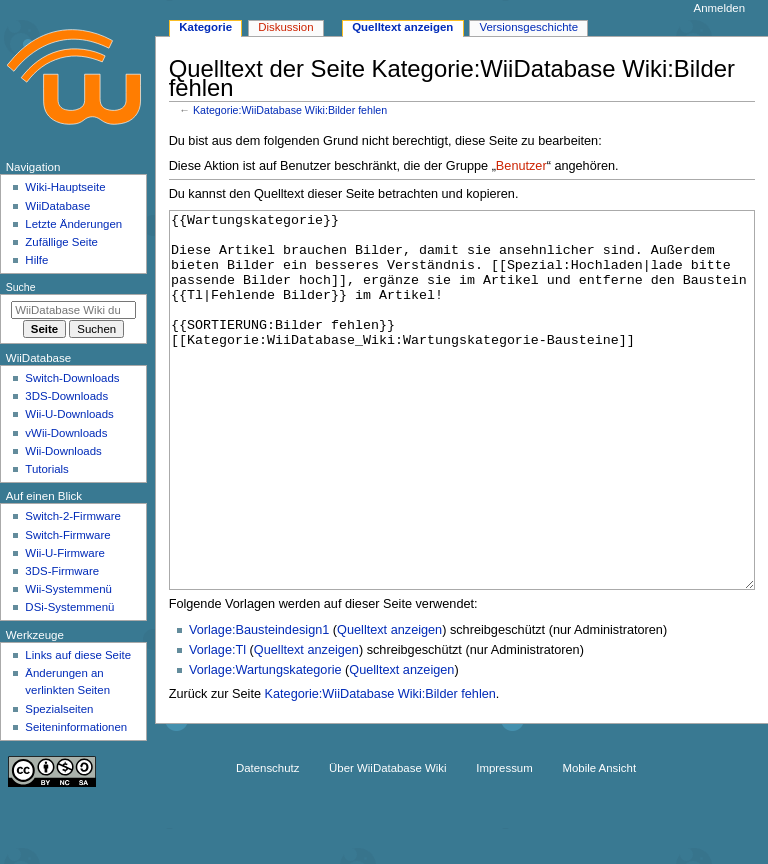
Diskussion (285, 27)
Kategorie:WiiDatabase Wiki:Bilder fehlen (290, 110)
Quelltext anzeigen (389, 705)
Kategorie (205, 27)
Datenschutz (268, 828)
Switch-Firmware (67, 535)
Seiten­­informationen (76, 727)
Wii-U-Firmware (65, 553)
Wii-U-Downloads (69, 414)
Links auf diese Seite (78, 655)
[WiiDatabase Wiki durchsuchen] (73, 310)
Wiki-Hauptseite (65, 187)
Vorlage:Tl (217, 725)
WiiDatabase (57, 206)
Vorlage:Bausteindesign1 (259, 705)
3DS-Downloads (66, 396)
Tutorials (47, 469)
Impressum (504, 828)
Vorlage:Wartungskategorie (265, 745)
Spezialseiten (59, 709)
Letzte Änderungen (73, 224)
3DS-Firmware (62, 571)
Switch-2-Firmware (72, 516)
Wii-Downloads (63, 451)
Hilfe (36, 260)
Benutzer (521, 166)
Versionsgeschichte (528, 27)
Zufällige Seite (61, 242)
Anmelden (720, 8)
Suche (21, 287)
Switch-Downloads (72, 378)
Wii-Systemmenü (68, 589)
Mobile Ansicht (599, 828)
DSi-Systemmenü (69, 607)
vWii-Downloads (66, 433)
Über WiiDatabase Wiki (387, 828)
